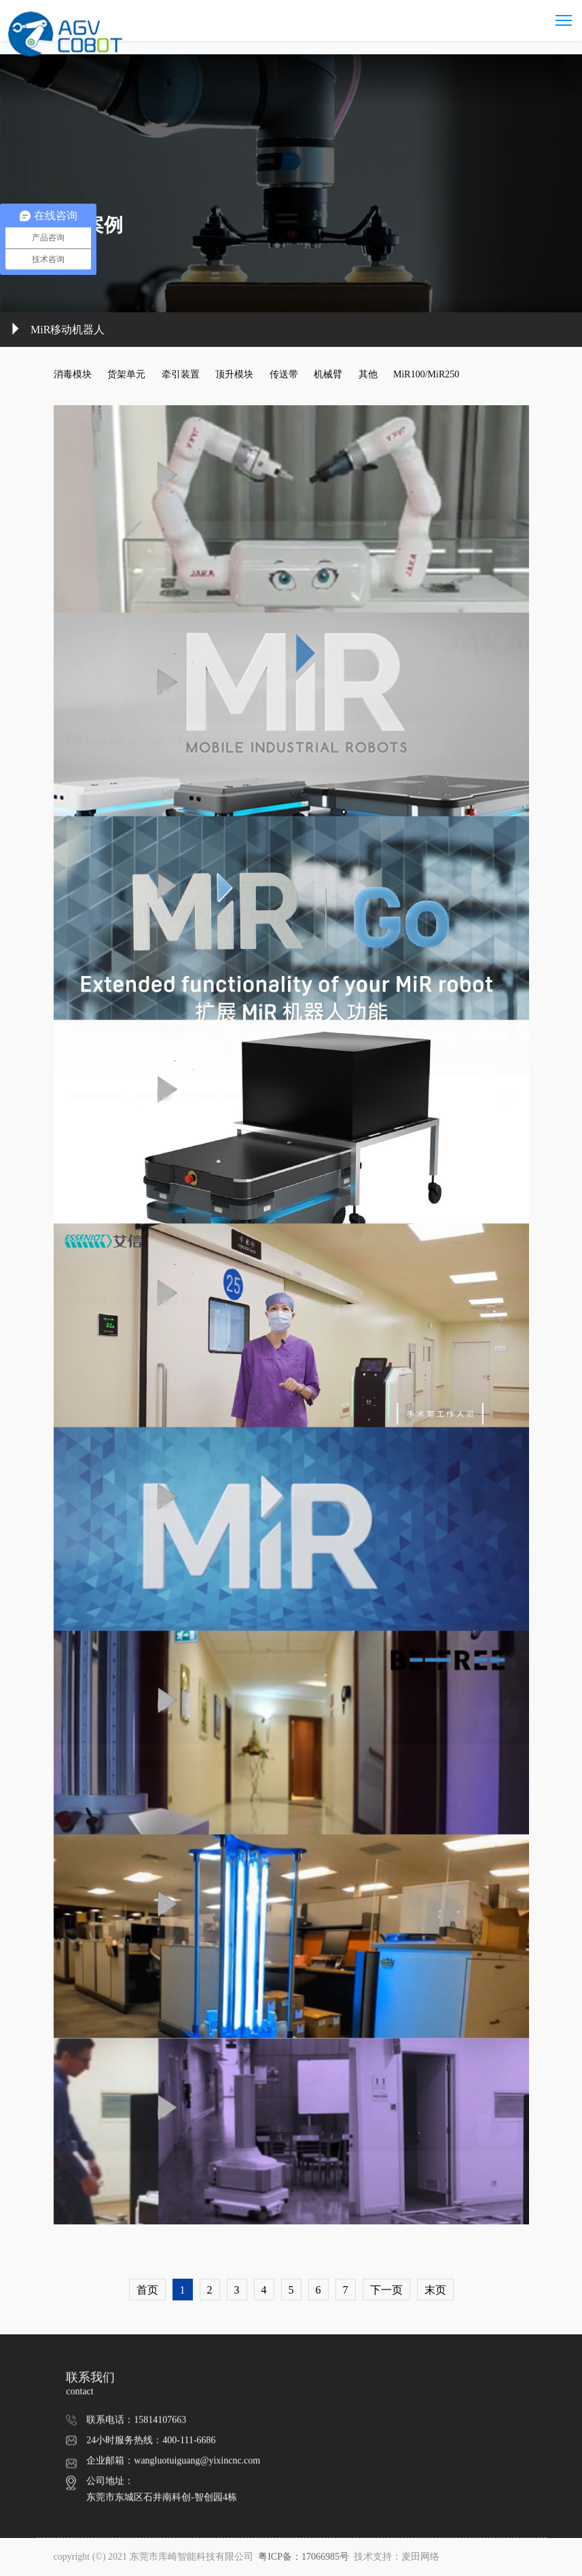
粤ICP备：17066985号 (304, 2557)
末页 (435, 2290)
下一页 (386, 2290)
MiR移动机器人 (68, 329)
